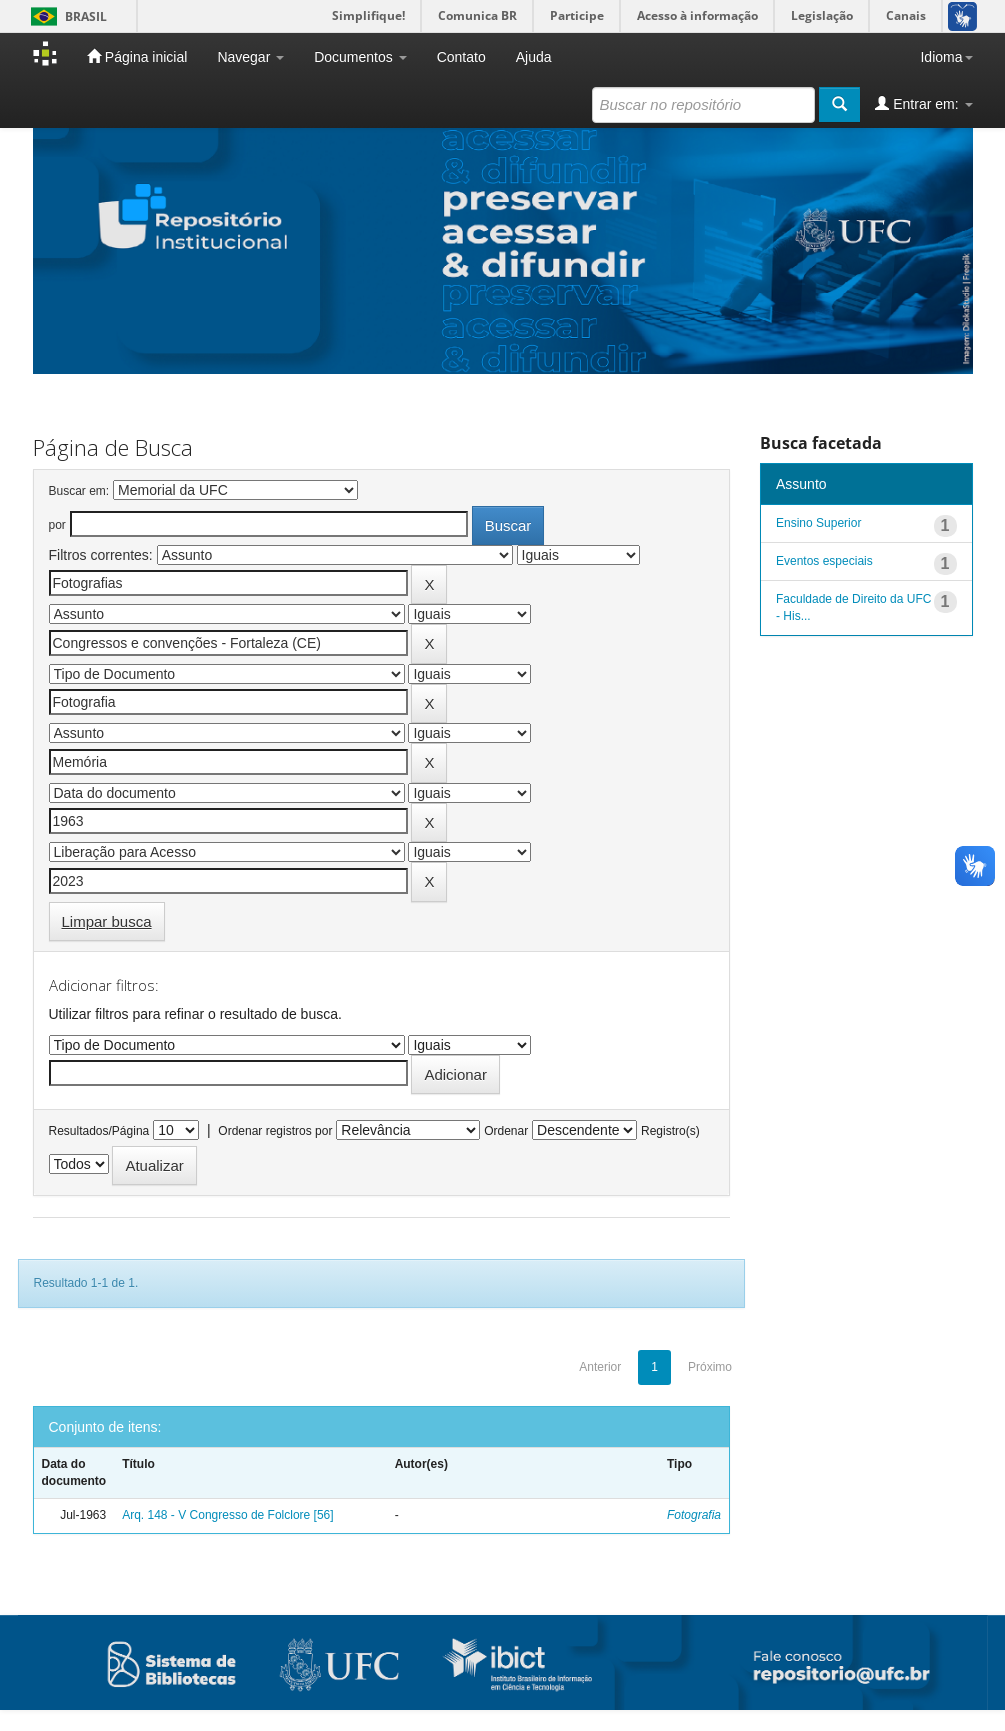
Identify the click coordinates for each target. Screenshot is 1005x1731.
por (57, 525)
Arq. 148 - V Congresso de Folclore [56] (227, 1515)
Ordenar (506, 1131)
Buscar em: (79, 491)
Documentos (360, 57)
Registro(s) (670, 1131)
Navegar (250, 57)
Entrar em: (923, 103)
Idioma (946, 57)
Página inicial (137, 56)
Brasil (65, 16)
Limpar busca (107, 921)
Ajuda (534, 57)
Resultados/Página (99, 1131)
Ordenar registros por (275, 1131)
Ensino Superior (818, 523)
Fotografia (694, 1515)
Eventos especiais (824, 561)
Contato (461, 57)
